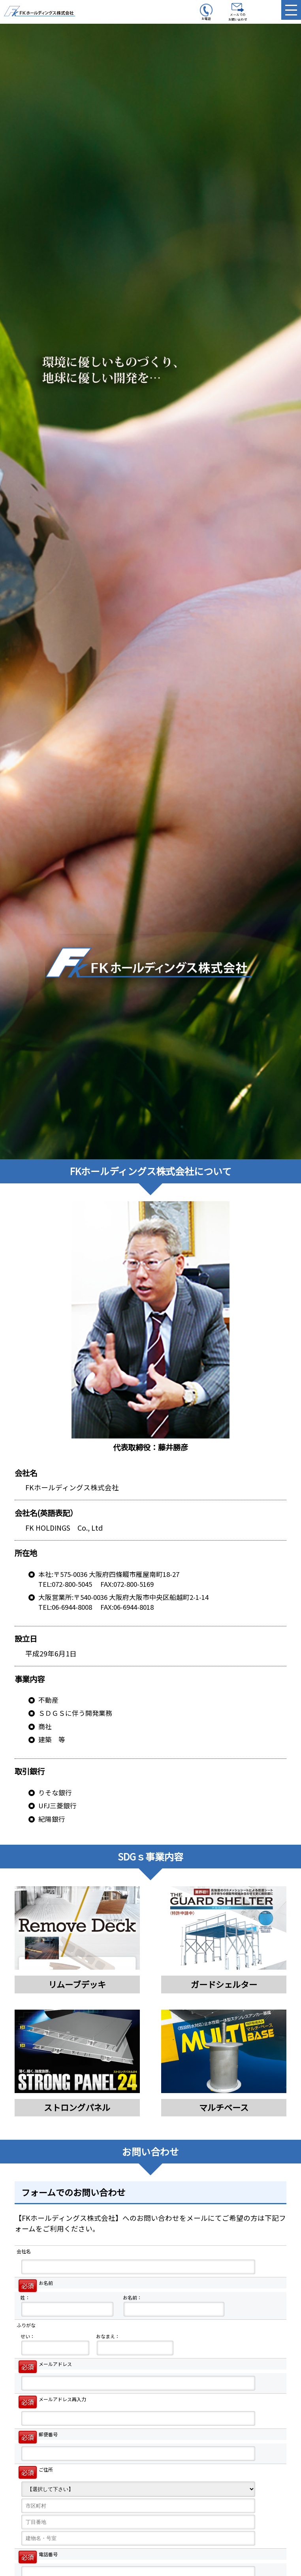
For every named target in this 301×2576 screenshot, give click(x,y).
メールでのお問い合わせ (237, 12)
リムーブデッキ (77, 1984)
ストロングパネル (77, 2107)
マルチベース (223, 2107)
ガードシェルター (224, 1984)
